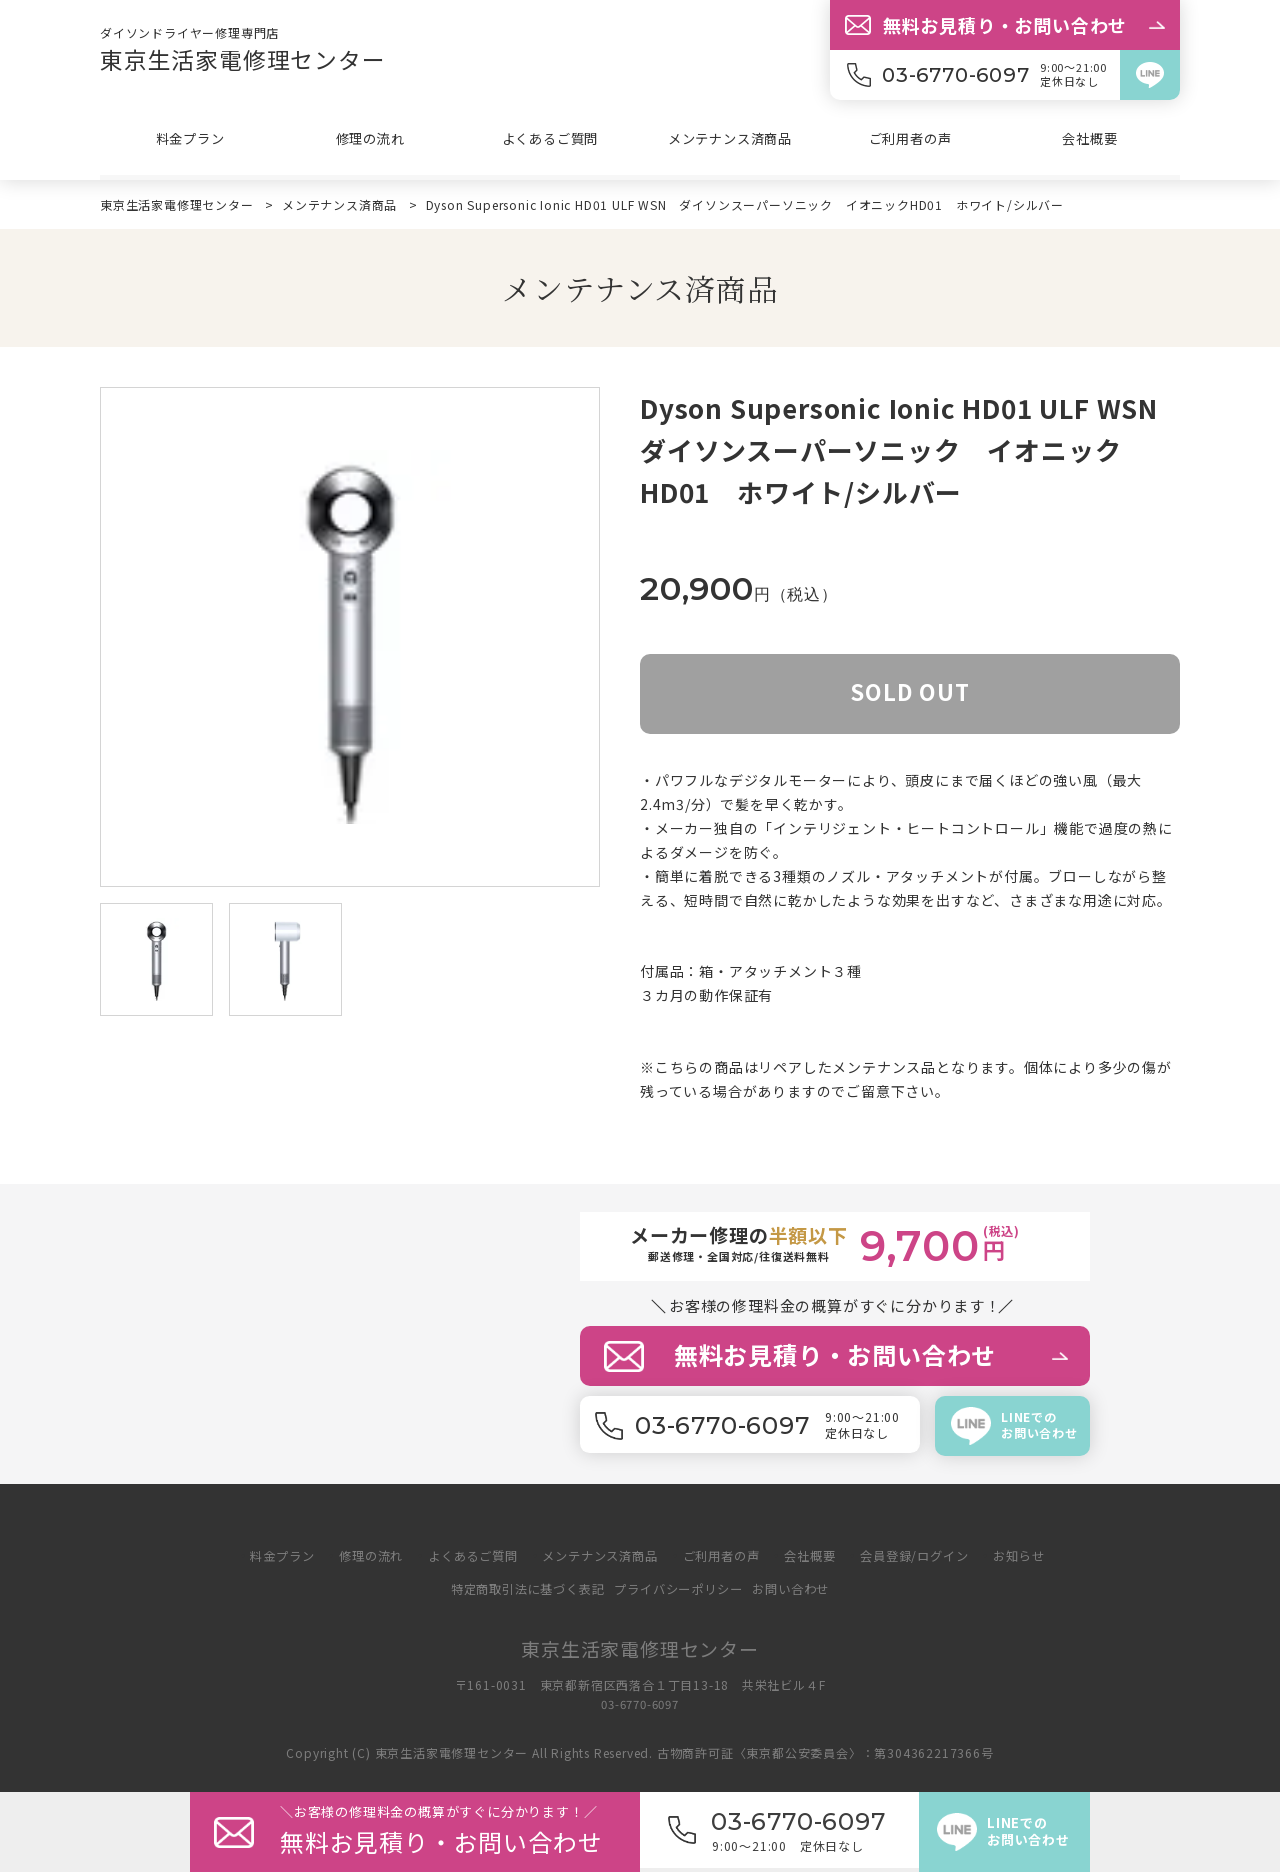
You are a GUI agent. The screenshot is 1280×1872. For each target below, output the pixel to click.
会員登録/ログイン (930, 1555)
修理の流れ (370, 141)
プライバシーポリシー (681, 1588)
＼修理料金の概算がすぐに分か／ (460, 1831)
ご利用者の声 (910, 141)
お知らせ (1040, 1555)
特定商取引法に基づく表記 (520, 1588)
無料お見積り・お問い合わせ (1005, 25)
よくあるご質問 (550, 141)
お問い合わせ (801, 1588)
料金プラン (190, 141)
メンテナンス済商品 (729, 141)
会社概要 (1089, 141)
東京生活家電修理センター (249, 58)
